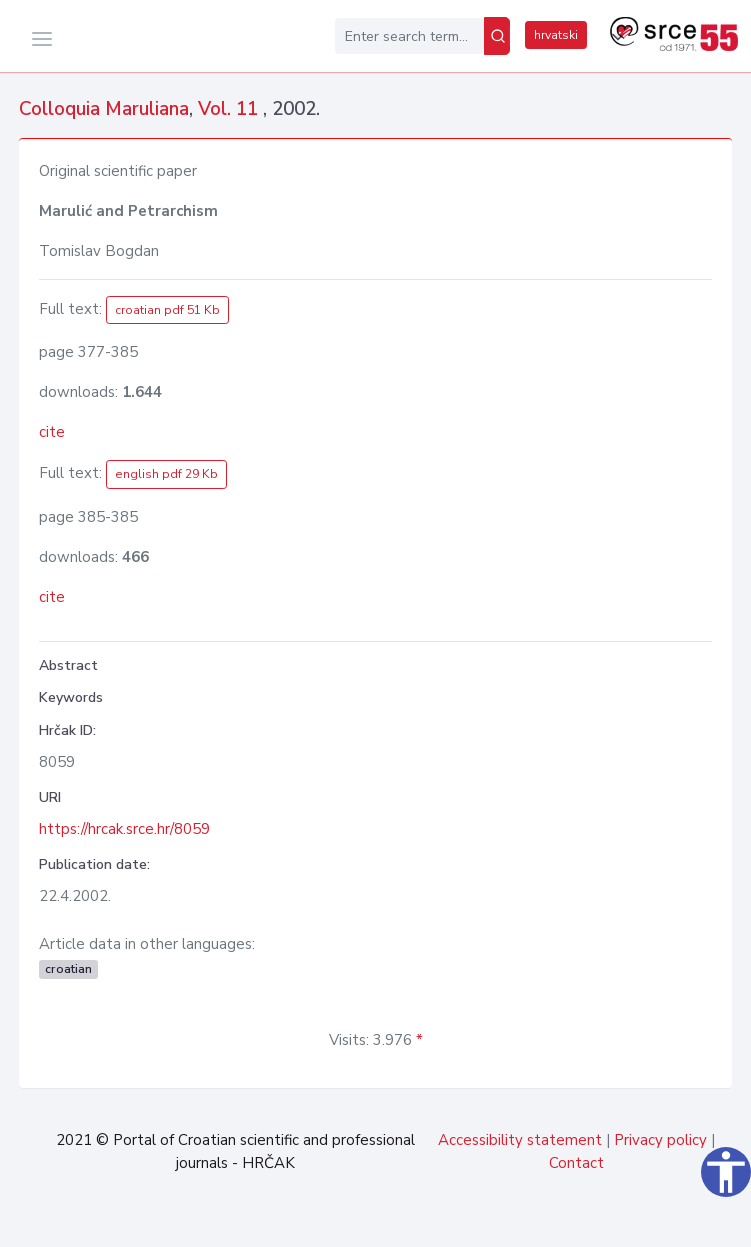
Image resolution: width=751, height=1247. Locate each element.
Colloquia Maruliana (104, 109)
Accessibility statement (520, 1140)
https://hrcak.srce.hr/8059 (124, 829)
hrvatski (556, 35)
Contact (576, 1163)
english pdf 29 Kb (166, 474)
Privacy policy (660, 1140)
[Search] (497, 36)
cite (52, 432)
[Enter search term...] (409, 36)
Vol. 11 (230, 109)
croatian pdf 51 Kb (167, 310)
